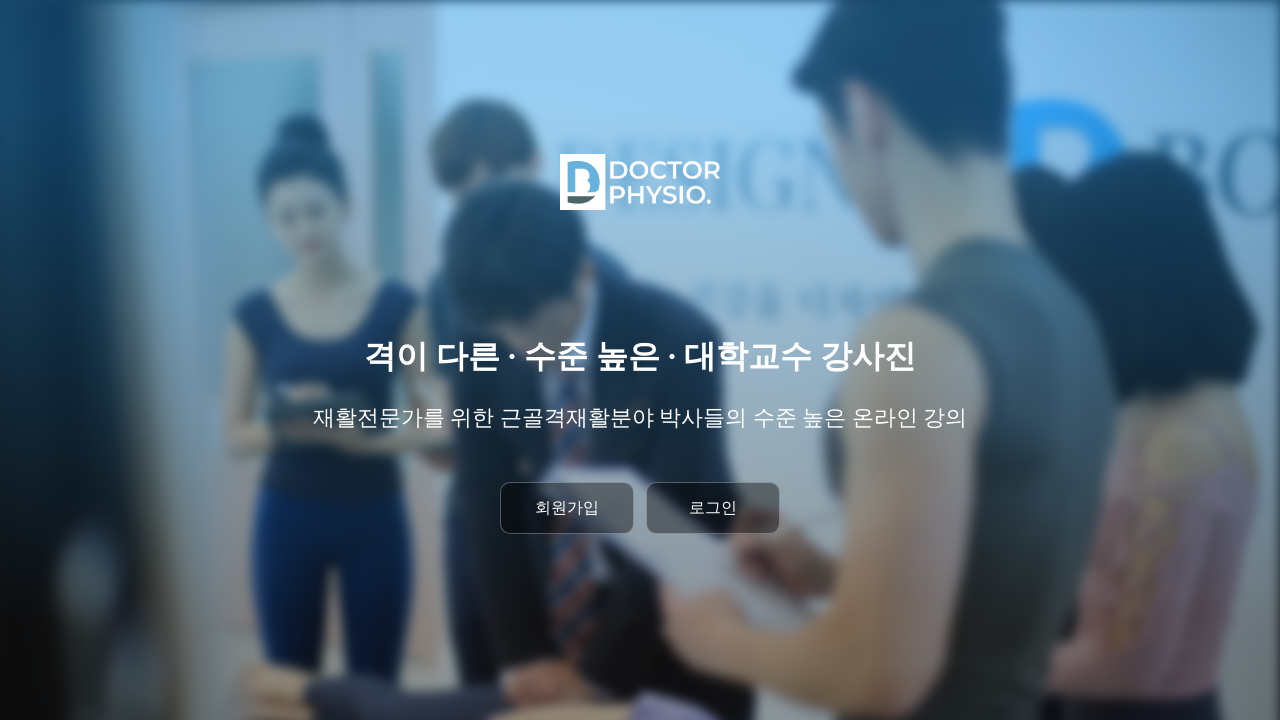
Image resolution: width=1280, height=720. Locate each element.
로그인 (713, 507)
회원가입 (567, 507)
